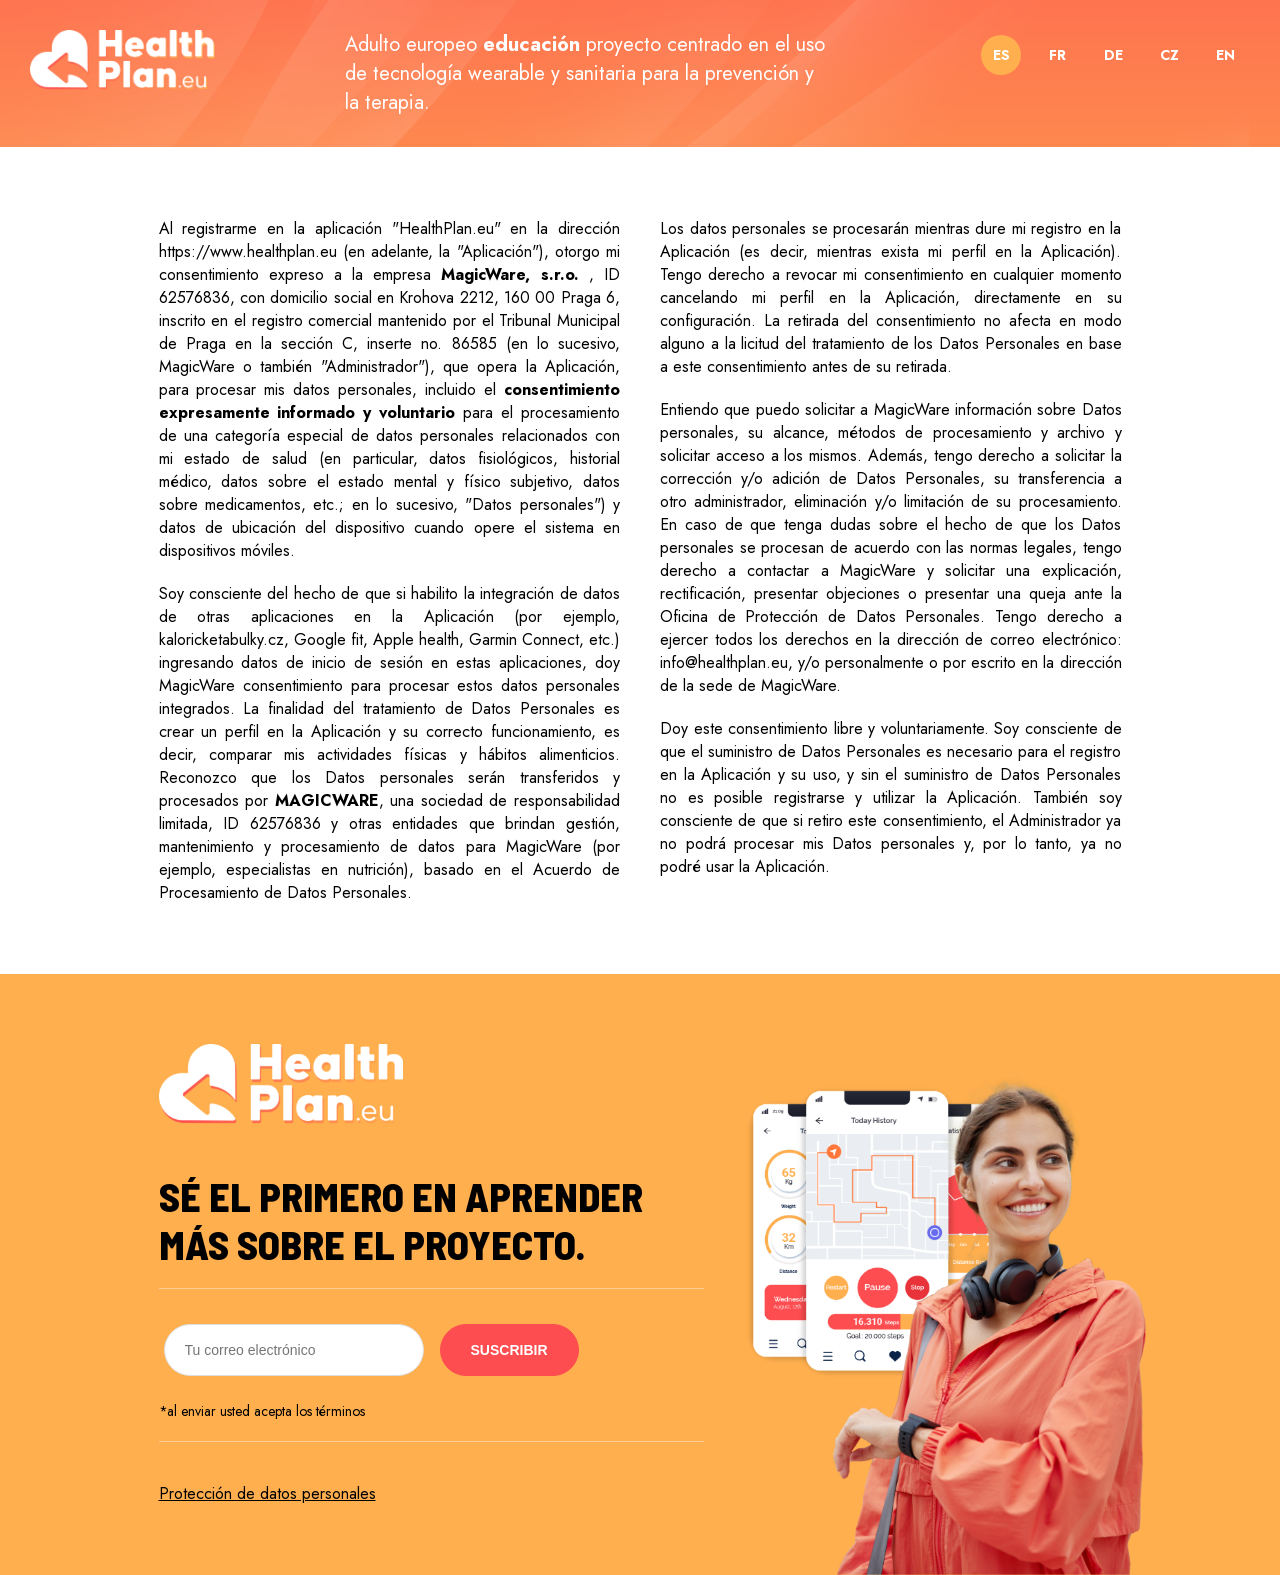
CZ (1169, 55)
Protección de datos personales (267, 1493)
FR (1057, 55)
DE (1113, 55)
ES (1001, 55)
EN (1225, 55)
